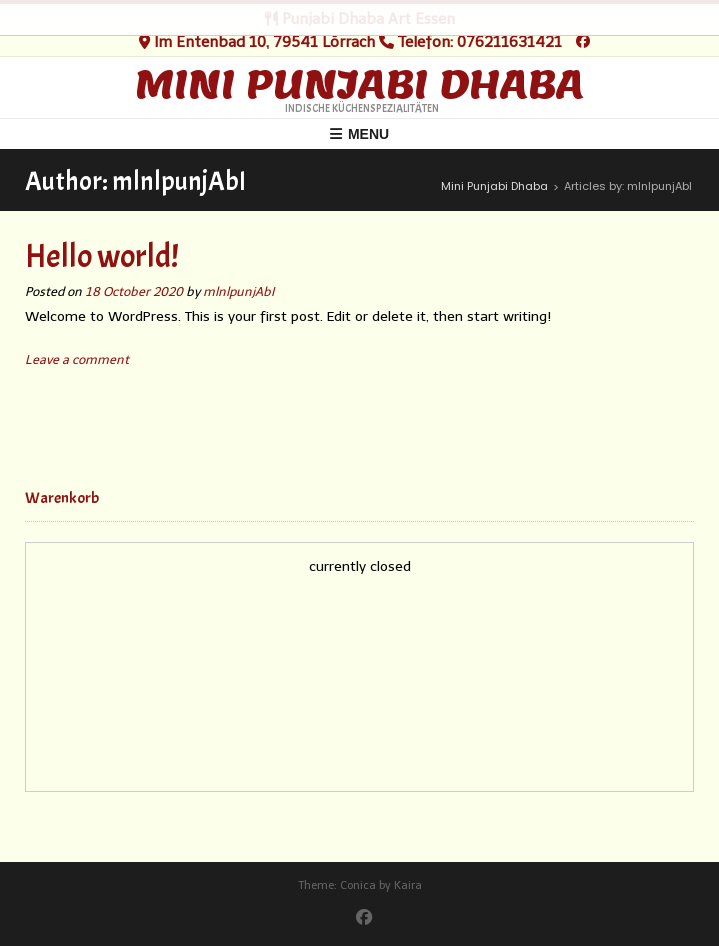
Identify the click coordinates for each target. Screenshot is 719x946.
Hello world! (102, 256)
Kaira (408, 885)
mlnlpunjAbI (238, 291)
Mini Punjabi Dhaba (359, 84)
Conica (358, 885)
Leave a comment (77, 359)
